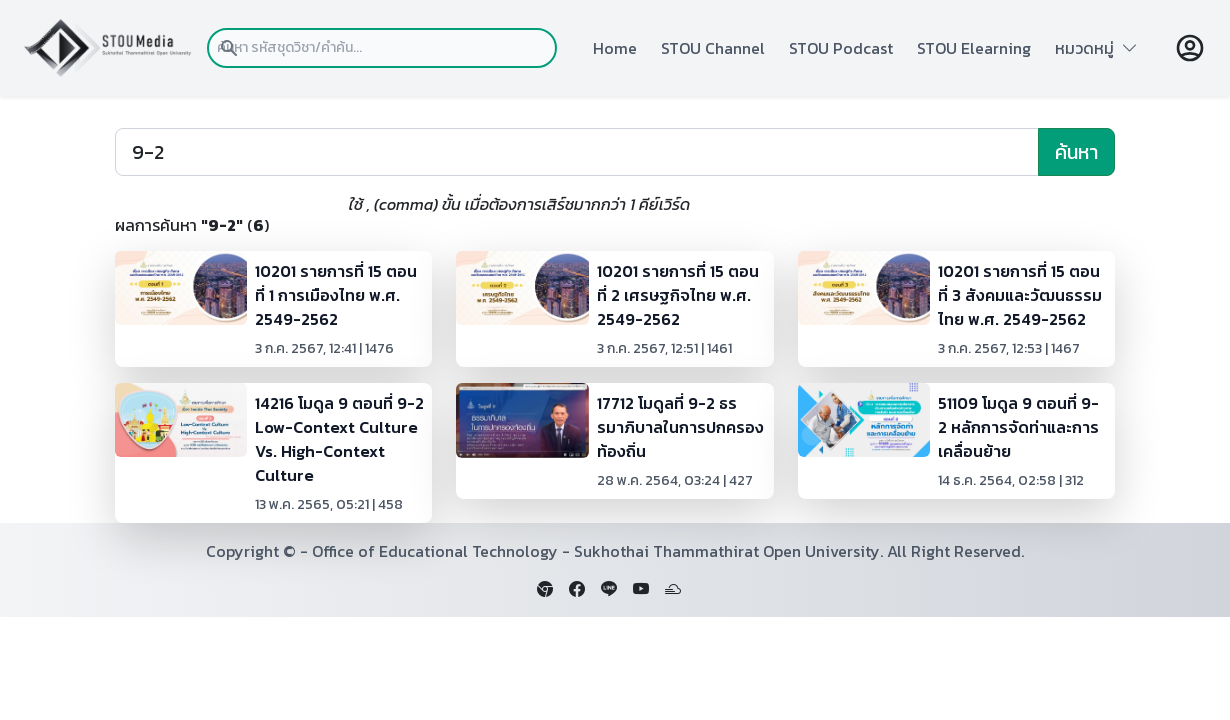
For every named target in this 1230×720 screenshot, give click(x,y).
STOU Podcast (841, 48)
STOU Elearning (974, 48)
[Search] (577, 152)
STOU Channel (713, 48)
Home (615, 48)
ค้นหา (1076, 152)
